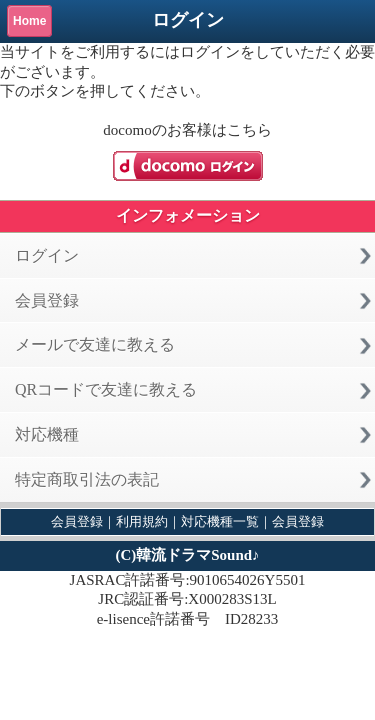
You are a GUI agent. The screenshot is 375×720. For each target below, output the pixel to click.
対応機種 (47, 434)
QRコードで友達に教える (106, 389)
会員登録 (47, 300)
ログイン (47, 255)
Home (29, 21)
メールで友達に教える (95, 344)
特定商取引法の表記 (87, 479)
